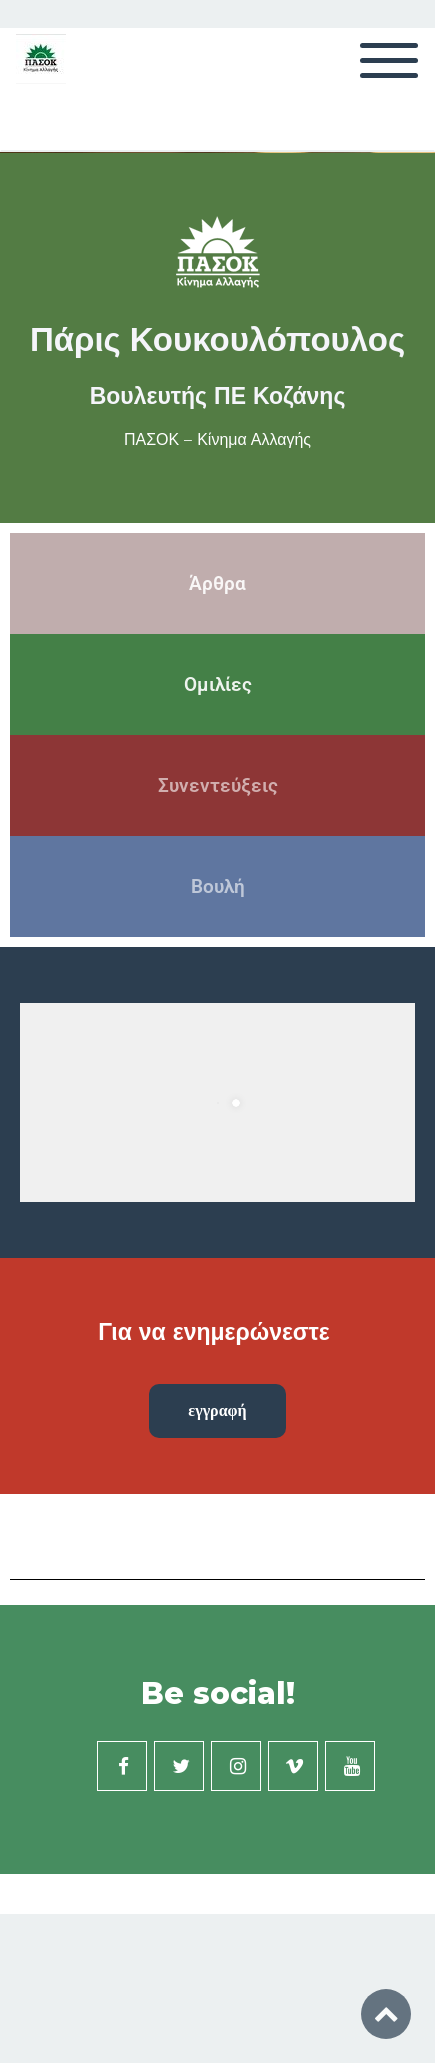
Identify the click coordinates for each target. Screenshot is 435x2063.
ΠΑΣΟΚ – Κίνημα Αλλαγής (217, 440)
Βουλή (218, 886)
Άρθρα (217, 583)
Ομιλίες (218, 684)
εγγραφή (217, 1410)
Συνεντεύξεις (218, 785)
